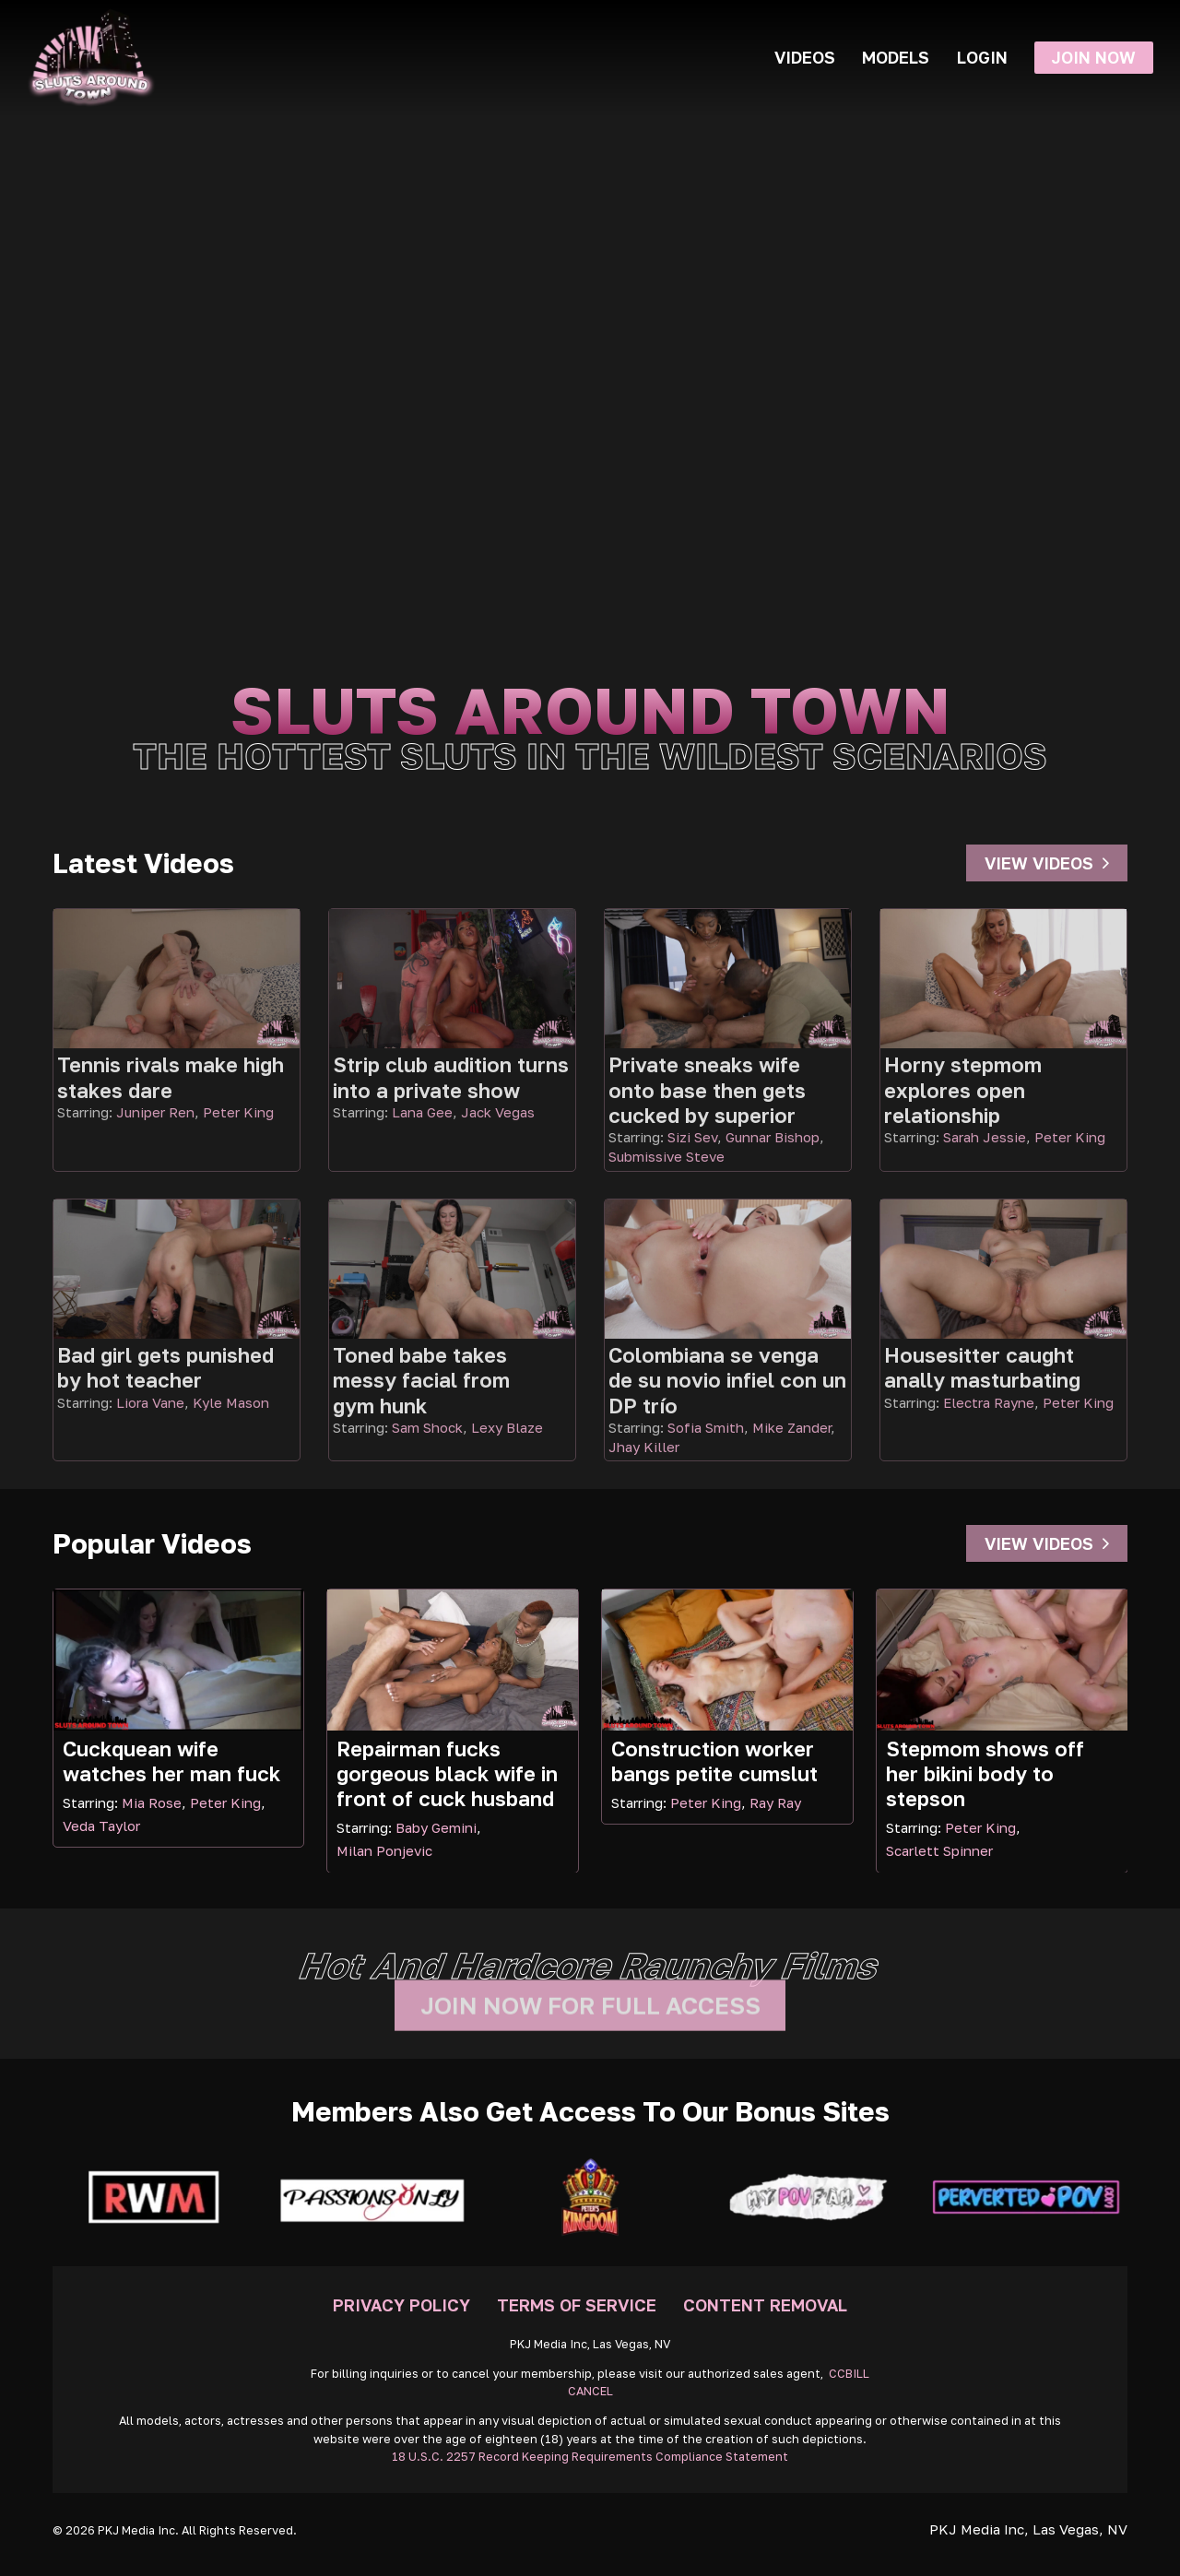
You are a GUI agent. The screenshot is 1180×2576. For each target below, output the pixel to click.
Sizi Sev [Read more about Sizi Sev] (692, 1136)
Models (895, 57)
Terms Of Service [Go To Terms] (576, 2305)
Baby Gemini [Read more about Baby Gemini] (436, 1827)
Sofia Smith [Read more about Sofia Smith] (705, 1427)
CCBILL (849, 2374)
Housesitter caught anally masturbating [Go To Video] (982, 1367)
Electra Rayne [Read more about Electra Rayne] (988, 1402)
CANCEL (590, 2391)
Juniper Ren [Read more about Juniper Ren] (155, 1112)
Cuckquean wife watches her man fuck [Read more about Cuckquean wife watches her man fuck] (171, 1761)
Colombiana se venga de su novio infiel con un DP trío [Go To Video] (727, 1380)
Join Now (1093, 57)
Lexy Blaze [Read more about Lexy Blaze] (507, 1427)
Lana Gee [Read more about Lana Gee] (422, 1112)
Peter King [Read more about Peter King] (238, 1112)
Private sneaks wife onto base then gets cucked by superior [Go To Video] (707, 1090)
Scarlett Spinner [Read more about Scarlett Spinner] (939, 1850)
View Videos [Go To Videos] (1047, 863)
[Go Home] (91, 57)
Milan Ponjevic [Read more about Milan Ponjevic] (384, 1850)
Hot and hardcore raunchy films (590, 1965)
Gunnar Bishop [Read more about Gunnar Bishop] (773, 1136)
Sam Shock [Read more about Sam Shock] (427, 1427)
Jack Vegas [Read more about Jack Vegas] (498, 1112)
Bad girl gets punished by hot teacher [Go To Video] (165, 1367)
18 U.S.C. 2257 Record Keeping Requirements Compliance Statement (590, 2457)
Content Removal (765, 2305)
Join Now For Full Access (590, 2026)
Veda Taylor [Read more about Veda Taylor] (101, 1825)
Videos (804, 57)
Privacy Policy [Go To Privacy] (401, 2305)
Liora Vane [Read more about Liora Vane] (150, 1402)
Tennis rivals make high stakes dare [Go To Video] (170, 1077)
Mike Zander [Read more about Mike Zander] (791, 1427)
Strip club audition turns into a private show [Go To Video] (451, 1077)
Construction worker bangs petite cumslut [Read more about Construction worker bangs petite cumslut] (714, 1761)
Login (982, 57)
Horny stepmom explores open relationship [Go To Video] (963, 1090)
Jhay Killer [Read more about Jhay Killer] (643, 1446)
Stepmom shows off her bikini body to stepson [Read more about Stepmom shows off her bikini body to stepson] (985, 1774)
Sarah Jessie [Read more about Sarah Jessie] (984, 1136)
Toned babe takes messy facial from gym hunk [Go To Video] (421, 1380)
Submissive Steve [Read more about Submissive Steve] (666, 1156)
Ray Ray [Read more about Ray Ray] (775, 1802)
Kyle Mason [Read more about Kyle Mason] (231, 1402)
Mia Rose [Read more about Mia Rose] (152, 1802)
